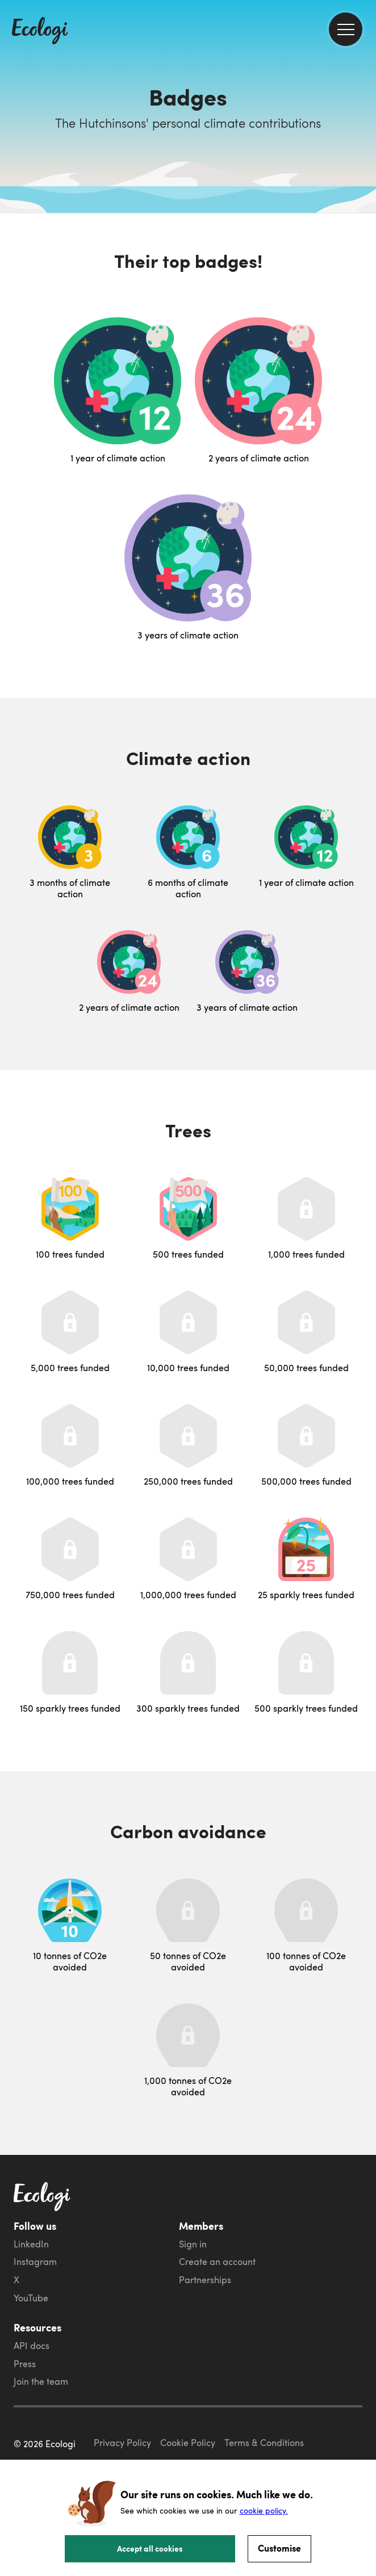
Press (25, 2363)
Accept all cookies (150, 2548)
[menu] (345, 29)
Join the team (41, 2381)
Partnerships (205, 2279)
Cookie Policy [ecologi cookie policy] (187, 2442)
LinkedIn (31, 2244)
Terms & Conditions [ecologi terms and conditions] (264, 2442)
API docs (31, 2345)
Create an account (217, 2261)
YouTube (31, 2298)
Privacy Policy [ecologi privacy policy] (122, 2442)
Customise (279, 2547)
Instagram (35, 2261)
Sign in (193, 2244)
